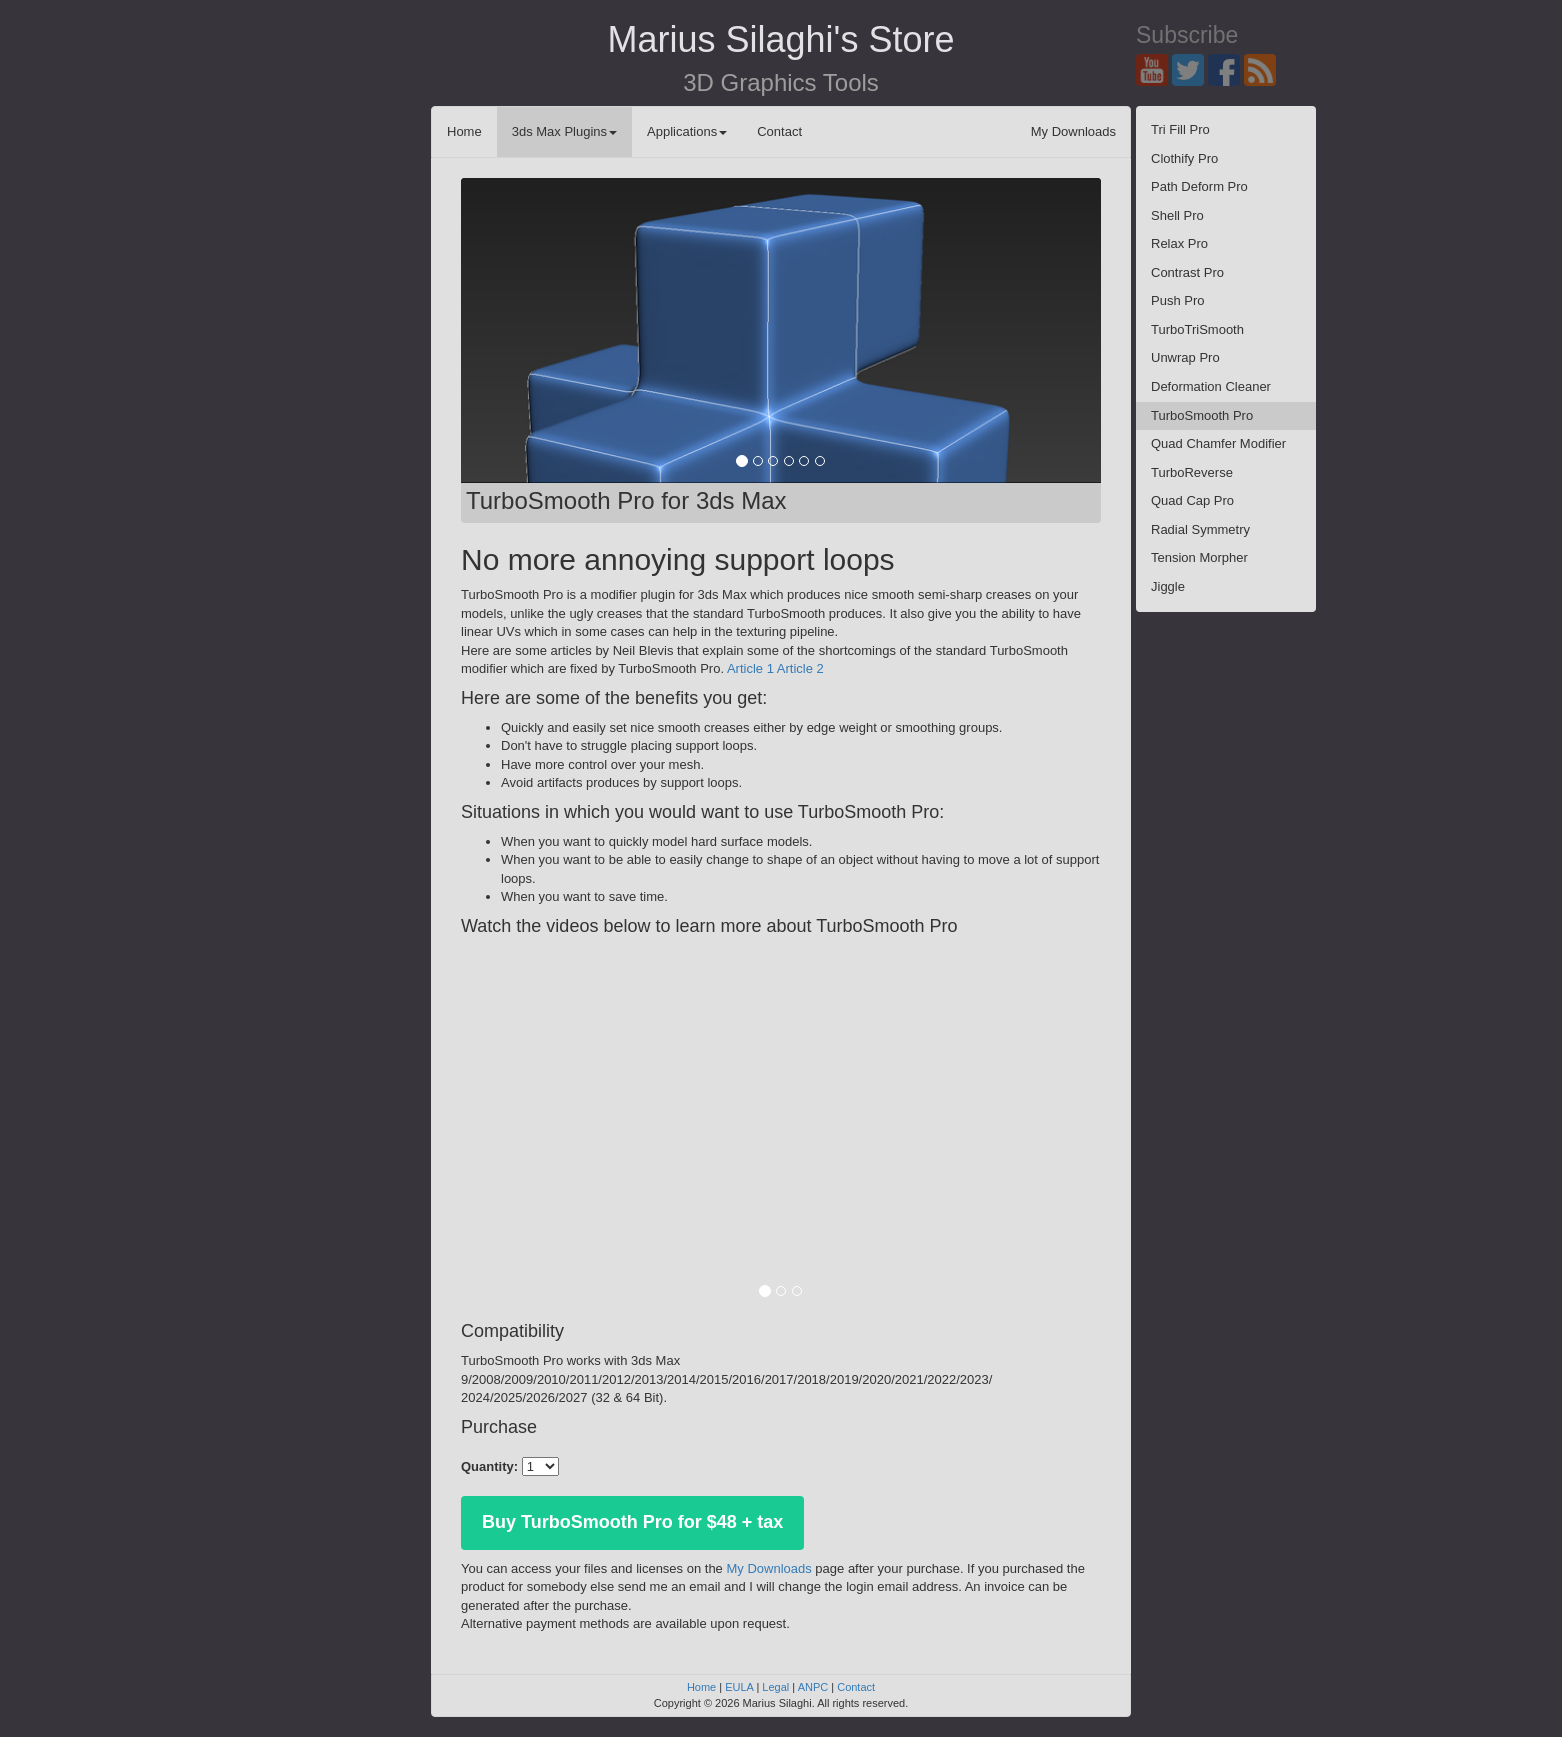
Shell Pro (1177, 215)
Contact (779, 131)
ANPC (813, 1687)
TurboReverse (1192, 472)
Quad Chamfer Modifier (1218, 443)
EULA (739, 1687)
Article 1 (750, 668)
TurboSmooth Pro (1202, 415)
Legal (775, 1687)
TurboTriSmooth (1197, 329)
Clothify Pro (1184, 158)
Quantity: (489, 1466)
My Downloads (1073, 131)
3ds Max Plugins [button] (564, 131)
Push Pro (1177, 300)
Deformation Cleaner (1211, 386)
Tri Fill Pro (1180, 129)
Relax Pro (1179, 243)
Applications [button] (687, 131)
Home (464, 131)
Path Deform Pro (1199, 186)
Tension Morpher (1199, 557)
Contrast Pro (1187, 272)
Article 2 (800, 668)
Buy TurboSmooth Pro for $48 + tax (632, 1522)
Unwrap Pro (1185, 357)
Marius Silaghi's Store (780, 39)
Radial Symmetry (1200, 529)
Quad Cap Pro (1192, 500)
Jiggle (1168, 586)
